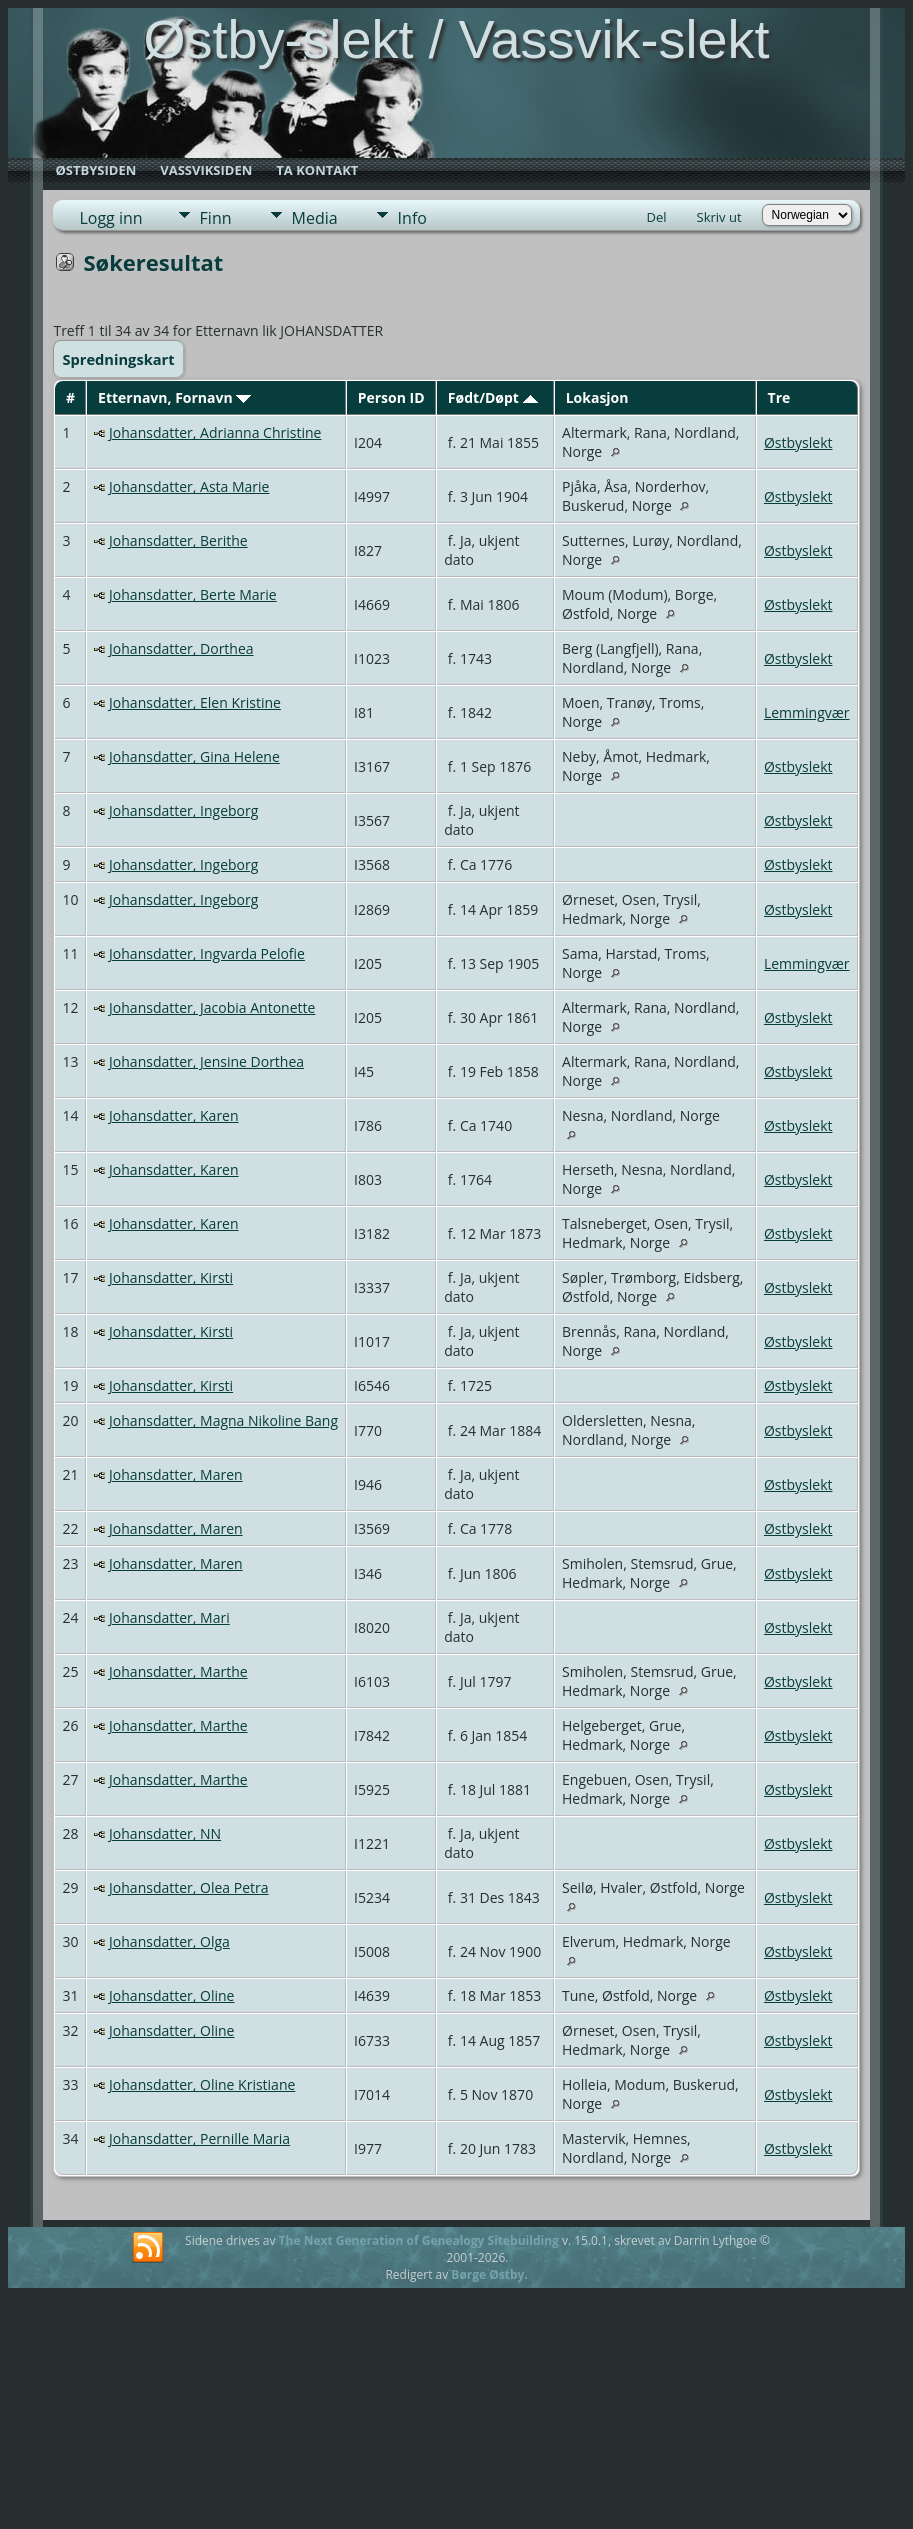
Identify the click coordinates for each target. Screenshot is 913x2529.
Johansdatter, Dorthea (181, 648)
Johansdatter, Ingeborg (183, 810)
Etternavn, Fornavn (174, 397)
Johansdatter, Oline (171, 1995)
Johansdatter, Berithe (178, 540)
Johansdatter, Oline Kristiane (202, 2084)
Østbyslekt (798, 442)
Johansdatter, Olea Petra (188, 1887)
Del (657, 217)
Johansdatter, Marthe (178, 1671)
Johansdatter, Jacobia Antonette (212, 1007)
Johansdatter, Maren (176, 1474)
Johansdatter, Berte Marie (193, 594)
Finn (216, 218)
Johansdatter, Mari (169, 1617)
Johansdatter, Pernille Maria (199, 2138)
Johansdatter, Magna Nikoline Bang (223, 1420)
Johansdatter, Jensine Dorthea (206, 1061)
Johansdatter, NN (165, 1833)
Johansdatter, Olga (169, 1941)
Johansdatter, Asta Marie (189, 486)
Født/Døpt (493, 397)
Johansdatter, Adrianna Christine (215, 432)
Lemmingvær (807, 712)
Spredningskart (118, 359)
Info (412, 218)
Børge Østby (487, 2274)
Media (315, 218)
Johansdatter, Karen (174, 1115)
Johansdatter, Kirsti (171, 1277)
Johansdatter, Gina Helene (194, 756)
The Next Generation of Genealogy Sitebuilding (419, 2240)
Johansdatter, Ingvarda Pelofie (207, 953)
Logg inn (110, 218)
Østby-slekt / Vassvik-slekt (456, 39)
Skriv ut (719, 217)
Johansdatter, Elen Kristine (195, 702)
